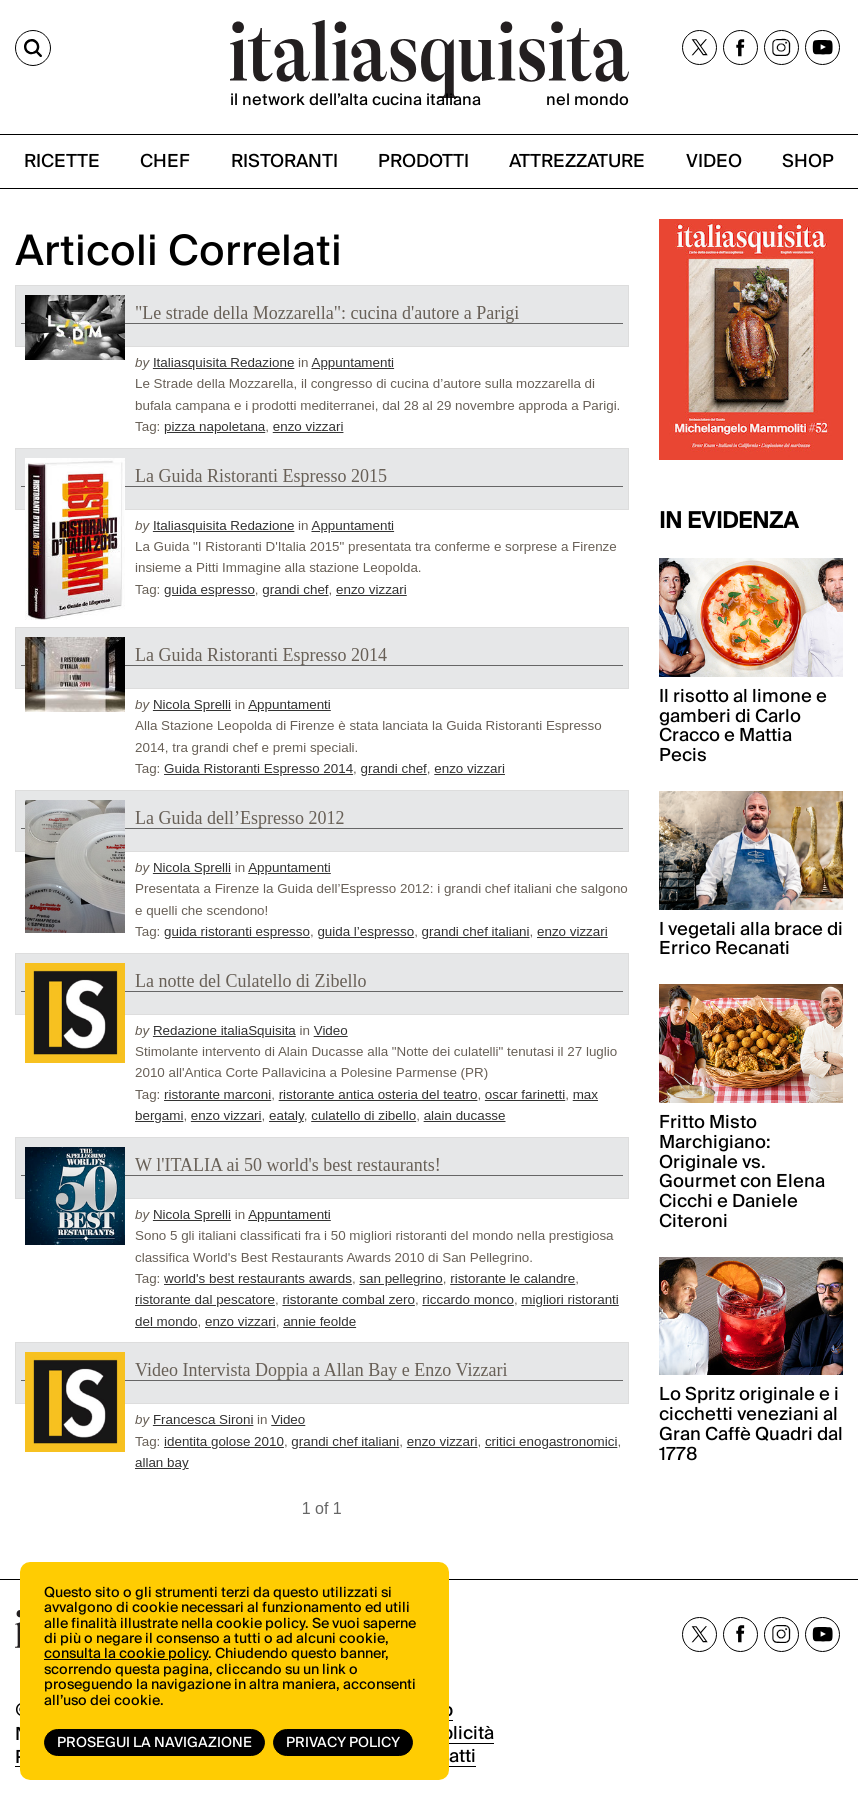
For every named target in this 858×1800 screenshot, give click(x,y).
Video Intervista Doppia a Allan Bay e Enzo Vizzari (321, 1370)
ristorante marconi (217, 1094)
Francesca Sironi (203, 1419)
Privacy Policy (343, 1743)
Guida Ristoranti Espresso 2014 (258, 768)
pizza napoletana (214, 426)
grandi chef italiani (476, 931)
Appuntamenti (352, 362)
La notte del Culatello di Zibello (250, 981)
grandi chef (295, 589)
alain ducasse (465, 1115)
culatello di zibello (363, 1115)
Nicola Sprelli (192, 704)
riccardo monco (468, 1299)
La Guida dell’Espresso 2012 (239, 818)
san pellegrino (400, 1278)
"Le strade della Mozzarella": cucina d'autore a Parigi (327, 313)
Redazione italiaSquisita (224, 1030)
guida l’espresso (365, 931)
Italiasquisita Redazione (223, 362)
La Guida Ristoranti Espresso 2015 (261, 476)
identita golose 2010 (224, 1441)
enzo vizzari (308, 426)
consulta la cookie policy (126, 1654)
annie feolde (319, 1321)
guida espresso (209, 589)
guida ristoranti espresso (237, 931)
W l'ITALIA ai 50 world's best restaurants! (288, 1165)
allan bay (162, 1462)
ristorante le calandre (512, 1278)
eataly (286, 1115)
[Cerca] (33, 48)
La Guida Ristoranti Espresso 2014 (261, 655)
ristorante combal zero (348, 1299)
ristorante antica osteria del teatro (378, 1094)
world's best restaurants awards (258, 1278)
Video (331, 1030)
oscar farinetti (525, 1094)
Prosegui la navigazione (154, 1743)
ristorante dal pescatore (205, 1299)
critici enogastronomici (551, 1441)
